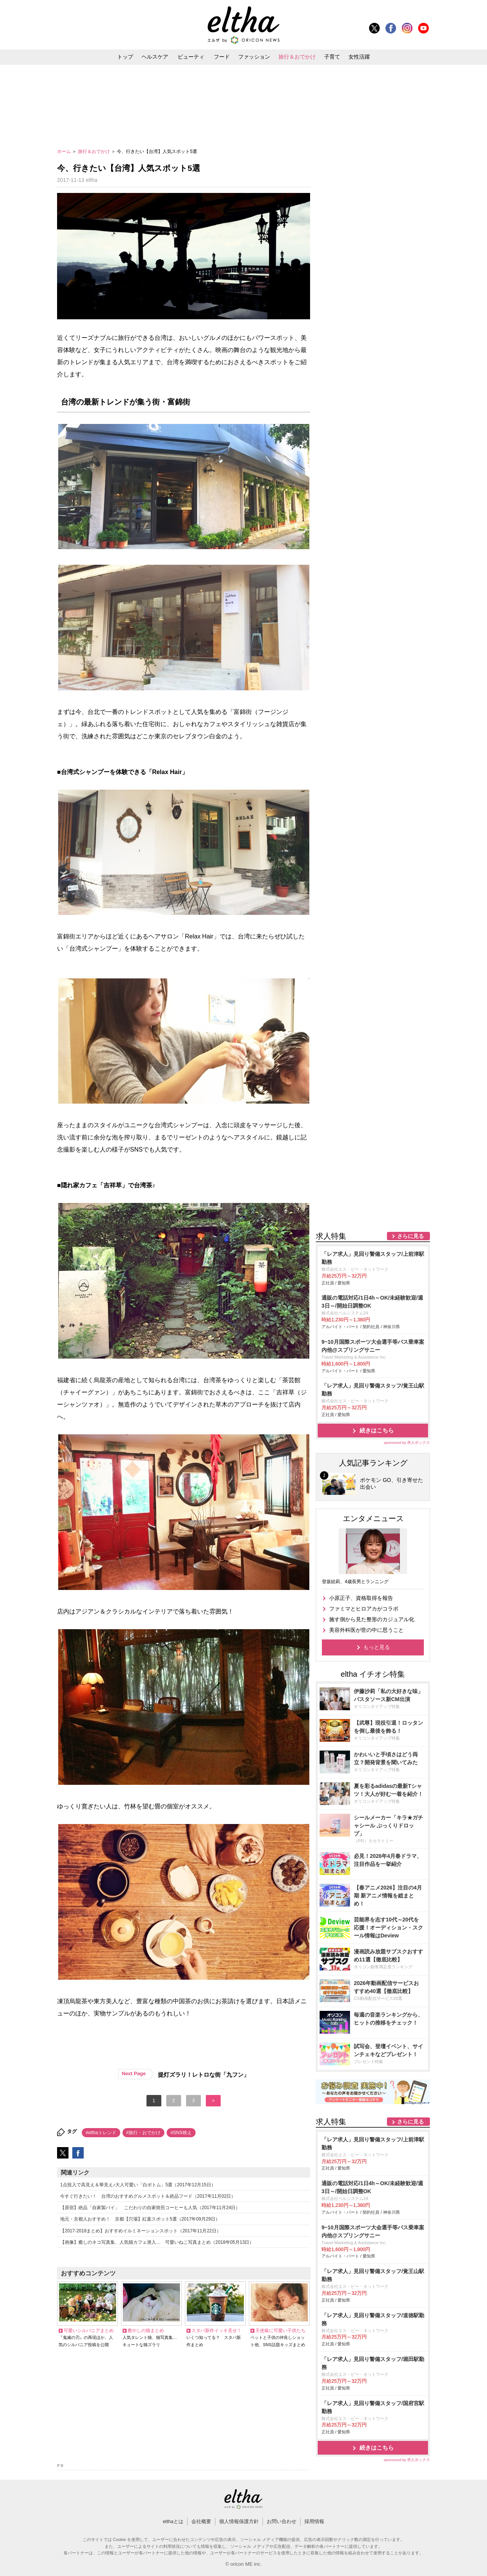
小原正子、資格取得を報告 (361, 1598)
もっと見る (376, 1647)
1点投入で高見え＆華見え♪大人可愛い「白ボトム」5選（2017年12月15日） (138, 2184)
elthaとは (173, 2521)
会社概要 (201, 2521)
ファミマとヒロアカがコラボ (363, 1609)
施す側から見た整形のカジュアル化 (371, 1619)
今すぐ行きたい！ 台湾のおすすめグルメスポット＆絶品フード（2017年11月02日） (148, 2196)
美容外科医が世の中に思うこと (366, 1630)
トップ (125, 57)
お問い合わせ (281, 2521)
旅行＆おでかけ (297, 57)
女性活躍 (359, 57)
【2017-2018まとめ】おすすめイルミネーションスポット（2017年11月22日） (140, 2230)
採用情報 (314, 2521)
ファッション (254, 57)
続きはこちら (377, 1430)
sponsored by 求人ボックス (407, 1442)
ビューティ (191, 57)
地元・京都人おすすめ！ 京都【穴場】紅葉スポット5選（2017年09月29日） (140, 2219)
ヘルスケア (155, 57)
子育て (332, 57)
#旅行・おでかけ (143, 2132)
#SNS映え (180, 2132)
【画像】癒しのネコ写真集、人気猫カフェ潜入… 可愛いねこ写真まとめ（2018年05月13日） (157, 2242)
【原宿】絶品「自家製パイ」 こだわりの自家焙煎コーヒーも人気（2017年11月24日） (150, 2207)
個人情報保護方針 (239, 2521)
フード (222, 57)
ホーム (64, 151)
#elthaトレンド (101, 2132)
